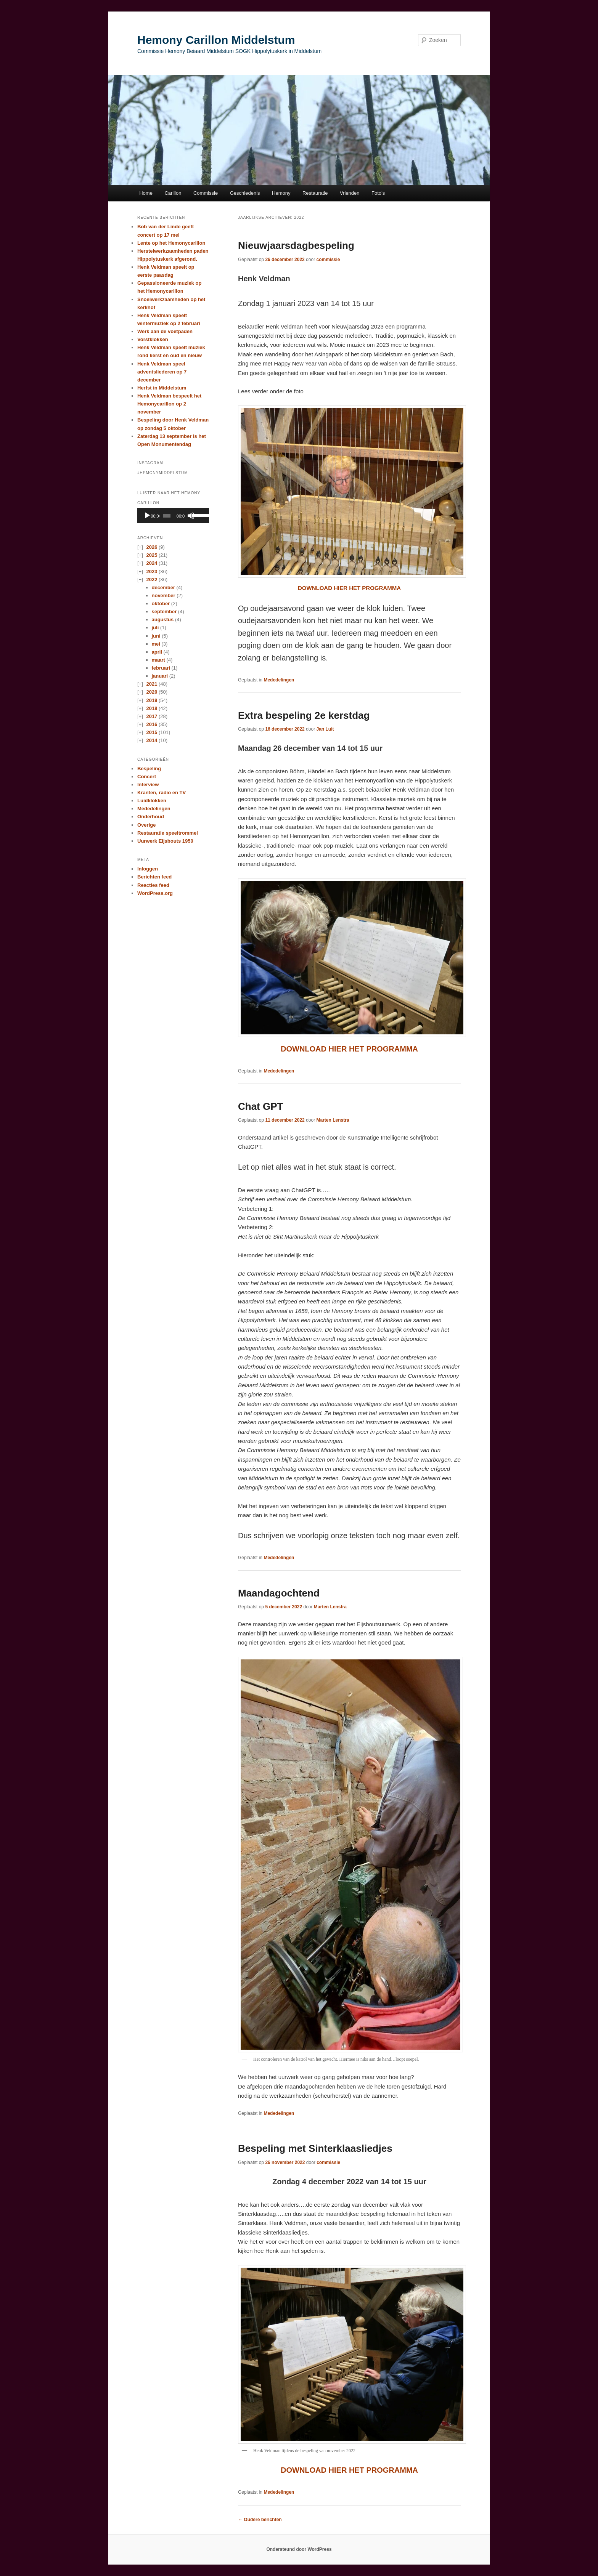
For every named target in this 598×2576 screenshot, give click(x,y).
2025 (151, 555)
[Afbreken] (191, 515)
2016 (151, 724)
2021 (151, 684)
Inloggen (147, 869)
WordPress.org (155, 893)
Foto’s (378, 193)
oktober (161, 603)
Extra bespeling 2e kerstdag (304, 715)
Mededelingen (279, 680)
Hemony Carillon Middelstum (216, 40)
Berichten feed (154, 877)
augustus (163, 619)
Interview (148, 784)
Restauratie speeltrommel (167, 833)
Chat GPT (260, 1106)
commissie (328, 259)
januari (160, 676)
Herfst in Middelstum (161, 388)
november (163, 595)
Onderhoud (150, 816)
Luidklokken (151, 800)
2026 (151, 547)
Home (146, 193)
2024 (151, 563)
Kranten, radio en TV (161, 792)
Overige (146, 825)
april (157, 652)
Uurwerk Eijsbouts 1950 (165, 841)
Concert (146, 776)
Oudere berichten (260, 2519)
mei (156, 644)
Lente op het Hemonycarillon (171, 243)
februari (161, 668)
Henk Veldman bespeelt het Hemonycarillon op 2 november (169, 404)
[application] (173, 515)
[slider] (166, 516)
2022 (151, 579)
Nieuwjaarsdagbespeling (296, 245)
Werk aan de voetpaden (165, 331)
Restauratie (315, 193)
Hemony (281, 193)
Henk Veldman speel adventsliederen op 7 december (161, 372)
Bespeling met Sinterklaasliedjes (315, 2148)
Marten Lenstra (333, 1120)
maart (158, 660)
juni (156, 636)
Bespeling (149, 768)
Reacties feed (153, 885)
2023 (151, 571)
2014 (151, 740)
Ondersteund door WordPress (298, 2549)
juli (155, 627)
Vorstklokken (152, 339)
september (164, 611)
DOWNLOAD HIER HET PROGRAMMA (349, 588)
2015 (151, 732)
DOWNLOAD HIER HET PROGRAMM (347, 2470)
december (163, 587)
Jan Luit (325, 729)
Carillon (172, 193)
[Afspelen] (147, 515)
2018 (151, 708)
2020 (151, 692)
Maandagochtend (279, 1593)
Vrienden (350, 193)
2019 (151, 700)
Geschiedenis (245, 193)
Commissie (205, 193)
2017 (151, 716)
